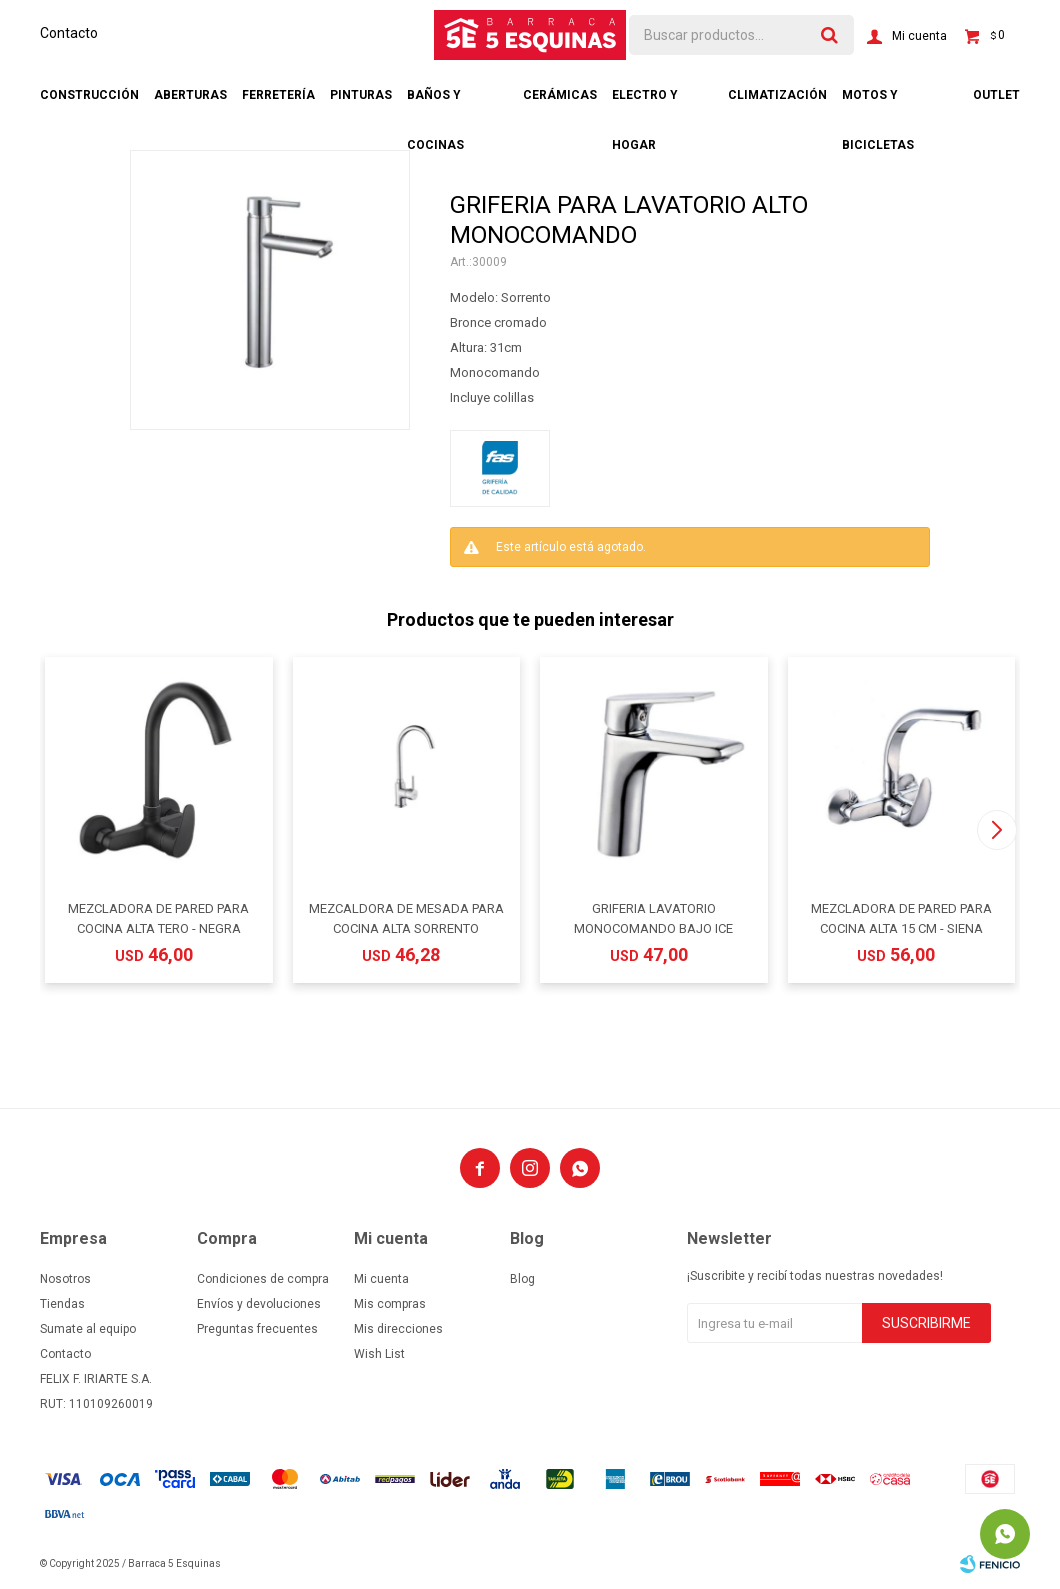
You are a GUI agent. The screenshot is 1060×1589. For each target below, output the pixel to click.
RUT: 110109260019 (96, 1404)
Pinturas (361, 95)
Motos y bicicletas (878, 104)
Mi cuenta (381, 1279)
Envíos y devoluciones (259, 1304)
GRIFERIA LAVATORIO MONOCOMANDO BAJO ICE (653, 918)
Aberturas (190, 95)
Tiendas (62, 1304)
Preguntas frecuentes (257, 1329)
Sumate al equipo (88, 1329)
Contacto (69, 33)
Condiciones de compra (263, 1279)
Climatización (777, 95)
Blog (522, 1279)
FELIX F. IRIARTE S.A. (96, 1379)
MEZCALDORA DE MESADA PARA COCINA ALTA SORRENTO (406, 918)
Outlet (996, 95)
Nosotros (65, 1279)
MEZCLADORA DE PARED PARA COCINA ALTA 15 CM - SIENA (901, 918)
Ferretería (278, 95)
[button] (996, 830)
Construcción (89, 95)
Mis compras (390, 1304)
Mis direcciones (398, 1329)
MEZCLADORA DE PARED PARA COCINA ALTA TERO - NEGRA (158, 918)
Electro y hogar (645, 104)
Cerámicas (560, 95)
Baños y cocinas (435, 104)
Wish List (379, 1354)
